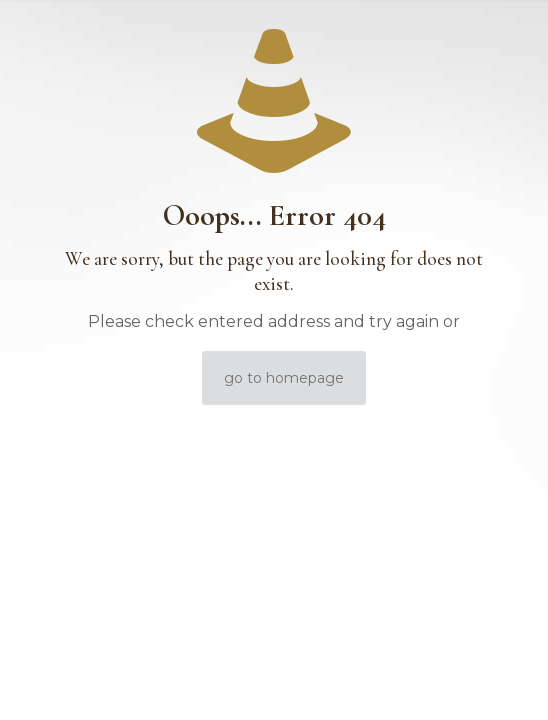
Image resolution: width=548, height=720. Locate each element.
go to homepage (284, 378)
